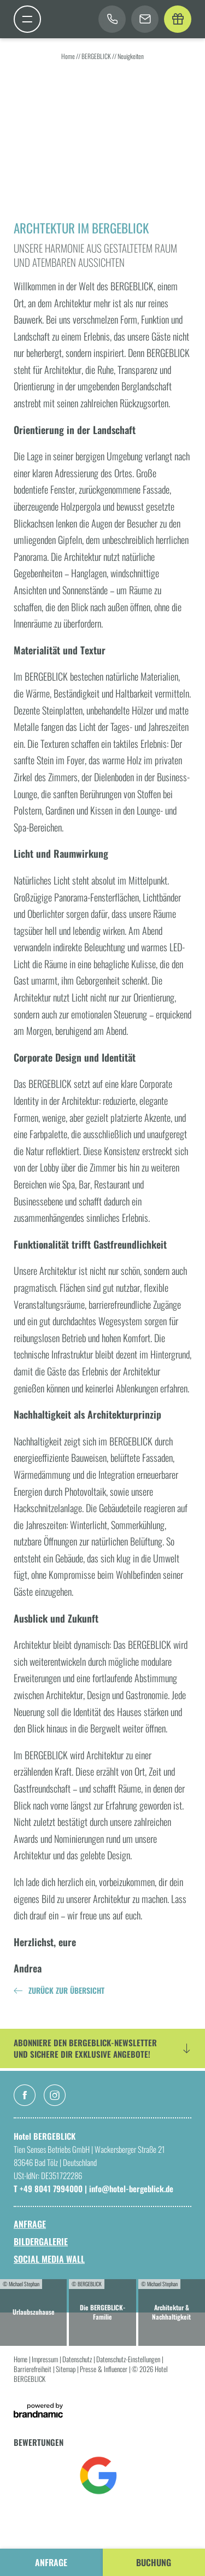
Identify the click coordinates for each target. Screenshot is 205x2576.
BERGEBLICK (96, 56)
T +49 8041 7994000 (49, 2188)
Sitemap (66, 2368)
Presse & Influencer (104, 2368)
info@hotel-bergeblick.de (131, 2188)
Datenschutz (77, 2358)
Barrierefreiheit (33, 2368)
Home (68, 56)
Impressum (46, 2358)
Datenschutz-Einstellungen (129, 2358)
